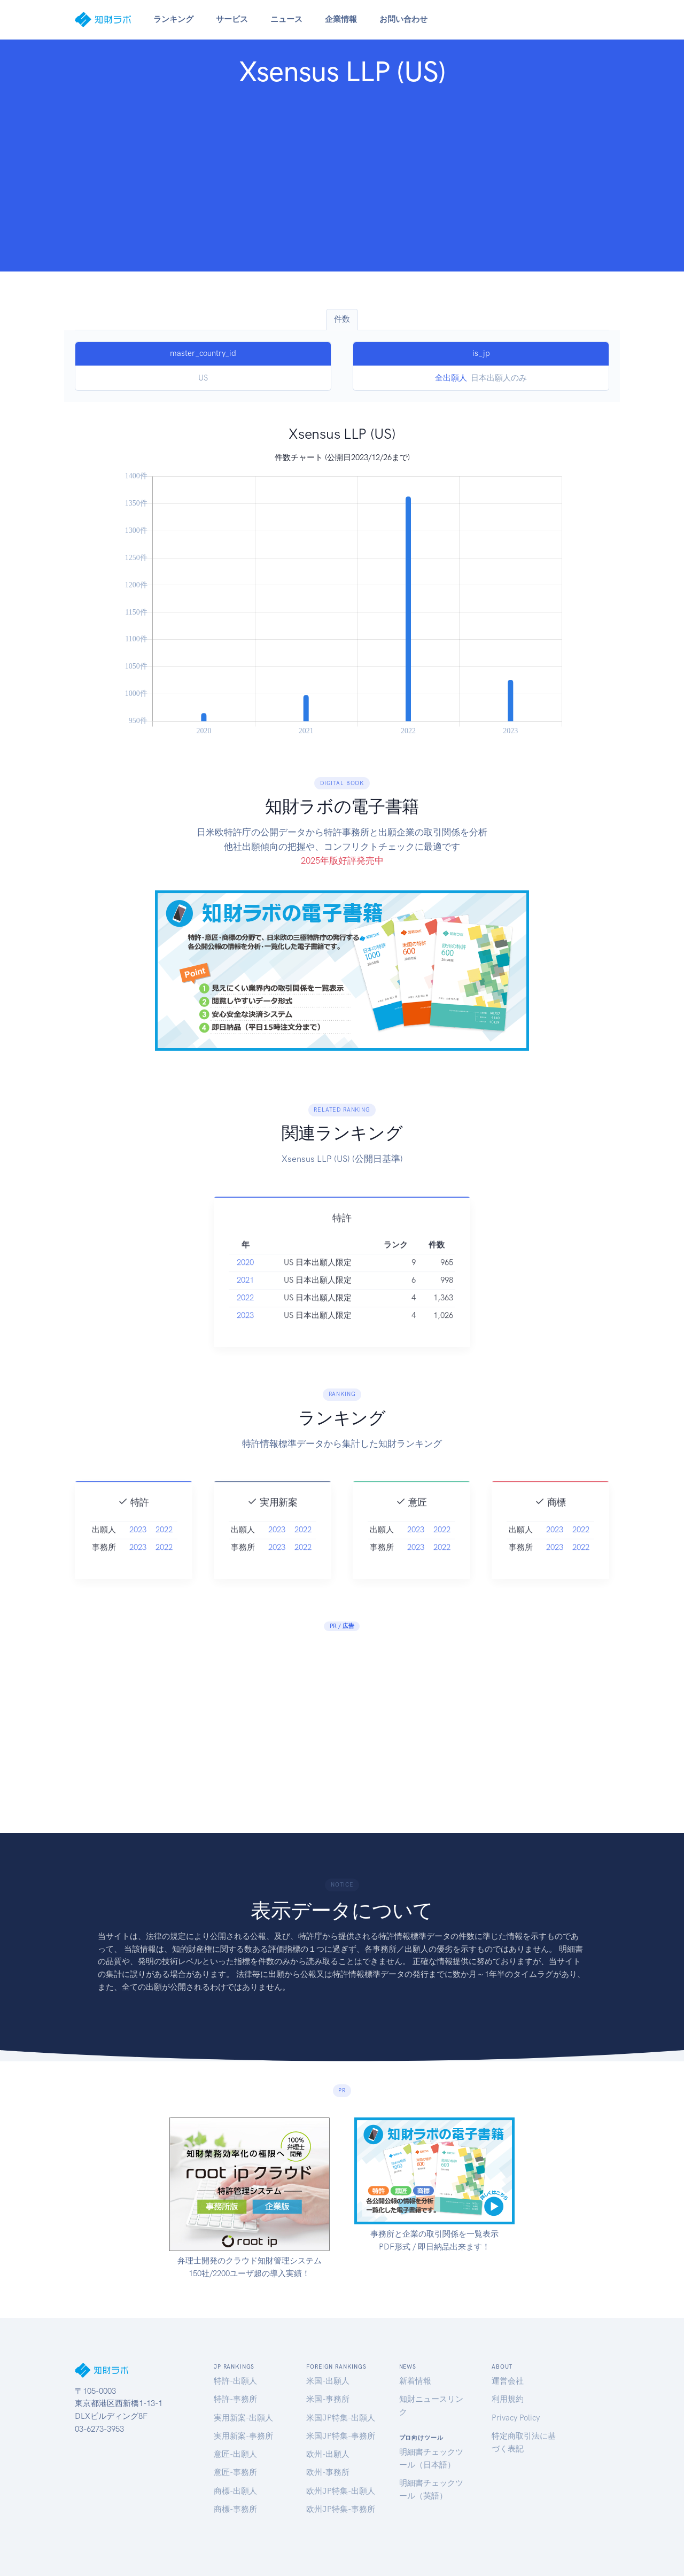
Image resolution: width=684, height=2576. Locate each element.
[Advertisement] (342, 176)
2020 (245, 1282)
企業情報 (341, 19)
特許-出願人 (235, 2381)
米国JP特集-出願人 (340, 2418)
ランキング (173, 19)
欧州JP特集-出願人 (340, 2491)
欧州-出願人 (327, 2454)
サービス (232, 19)
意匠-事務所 (235, 2472)
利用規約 (508, 2399)
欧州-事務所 (327, 2472)
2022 (245, 1318)
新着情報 (415, 2381)
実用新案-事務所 (243, 2436)
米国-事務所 (327, 2399)
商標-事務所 (235, 2509)
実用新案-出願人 (243, 2418)
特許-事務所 (235, 2399)
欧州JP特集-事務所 (340, 2509)
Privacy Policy (516, 2418)
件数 (342, 319)
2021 (245, 1300)
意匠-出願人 (235, 2454)
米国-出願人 (327, 2381)
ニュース (286, 19)
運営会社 (508, 2381)
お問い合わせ (403, 19)
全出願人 (451, 378)
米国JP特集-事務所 (340, 2436)
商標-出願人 (235, 2491)
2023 (245, 1335)
